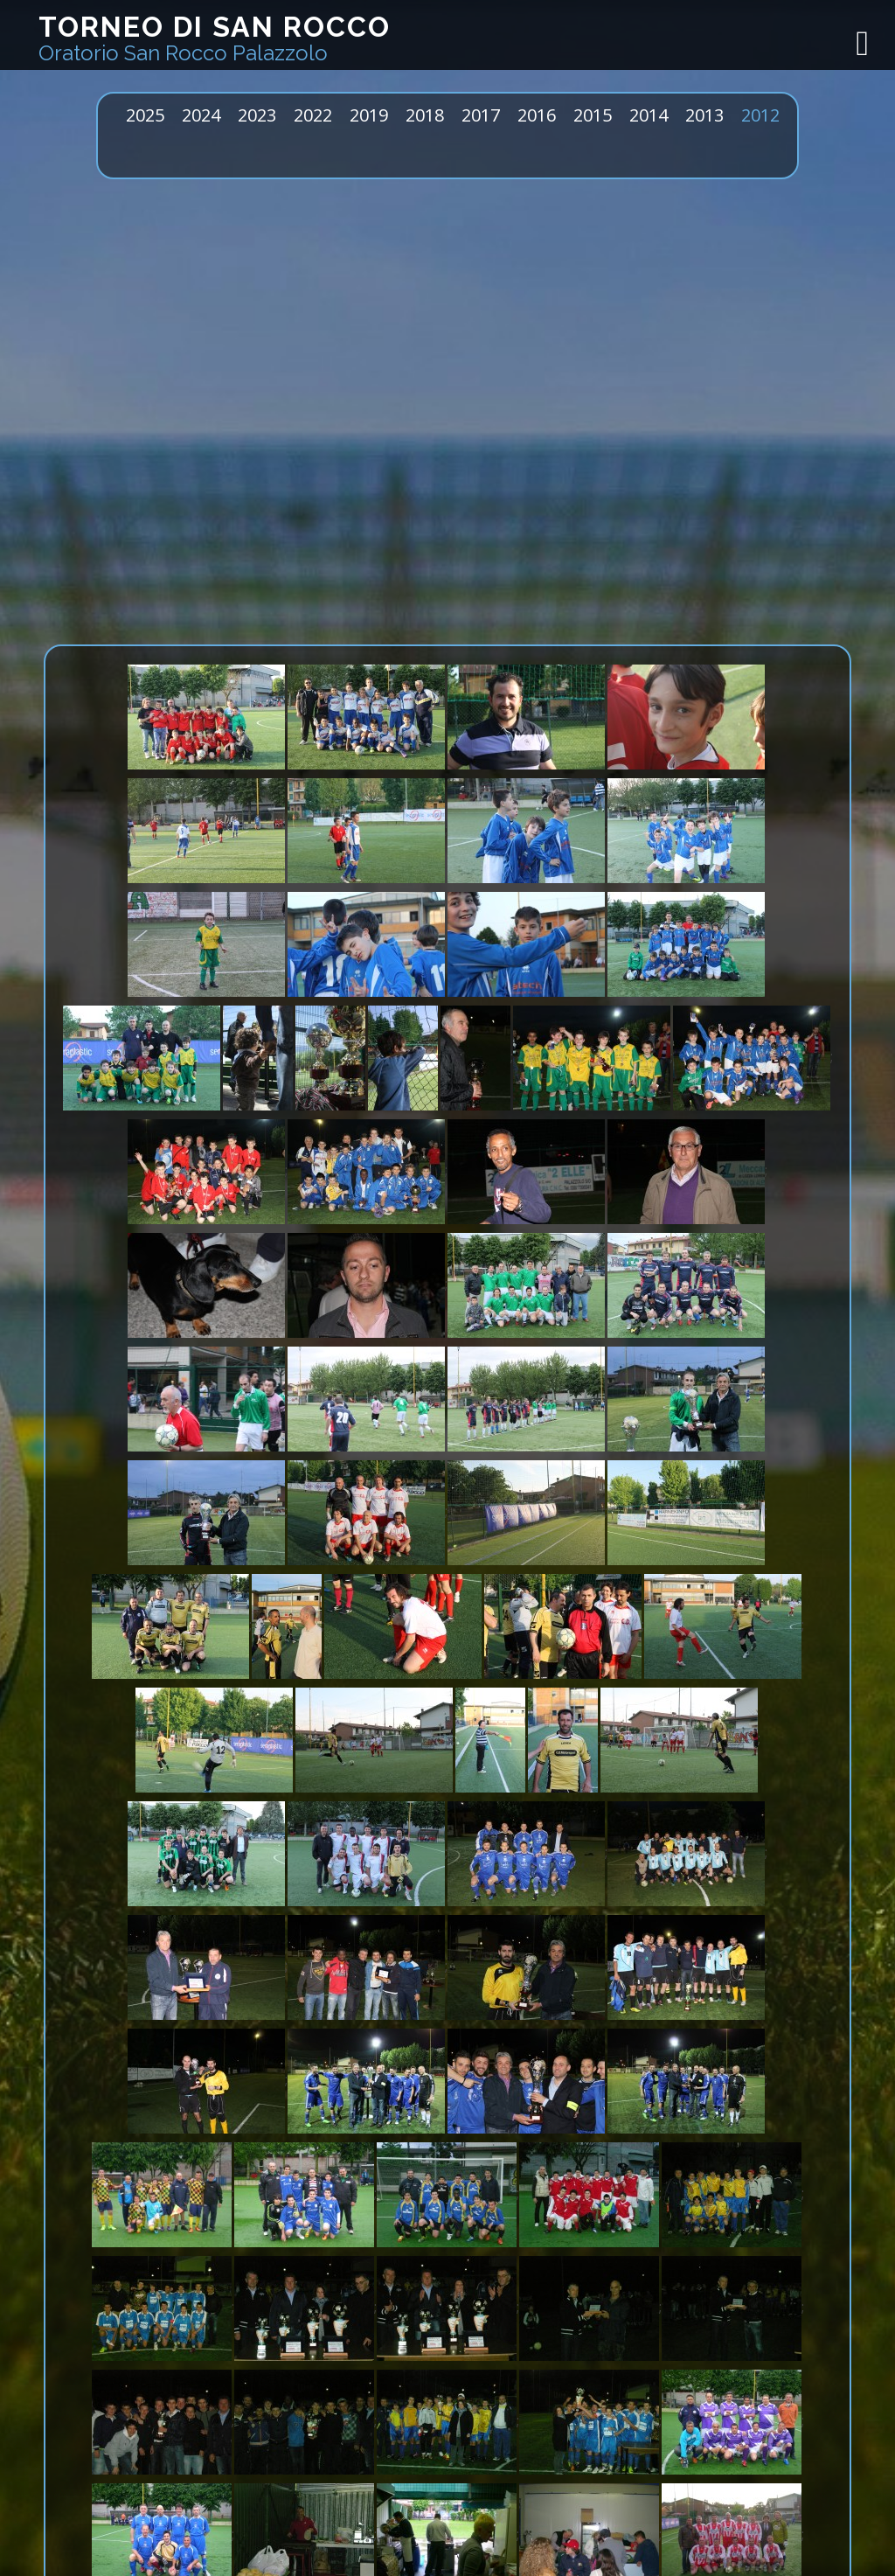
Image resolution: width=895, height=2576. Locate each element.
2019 (369, 115)
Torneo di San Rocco (214, 38)
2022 (313, 115)
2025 (145, 115)
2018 (425, 115)
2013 (704, 115)
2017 (480, 115)
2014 (648, 115)
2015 (592, 115)
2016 (536, 115)
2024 (201, 115)
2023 (257, 115)
